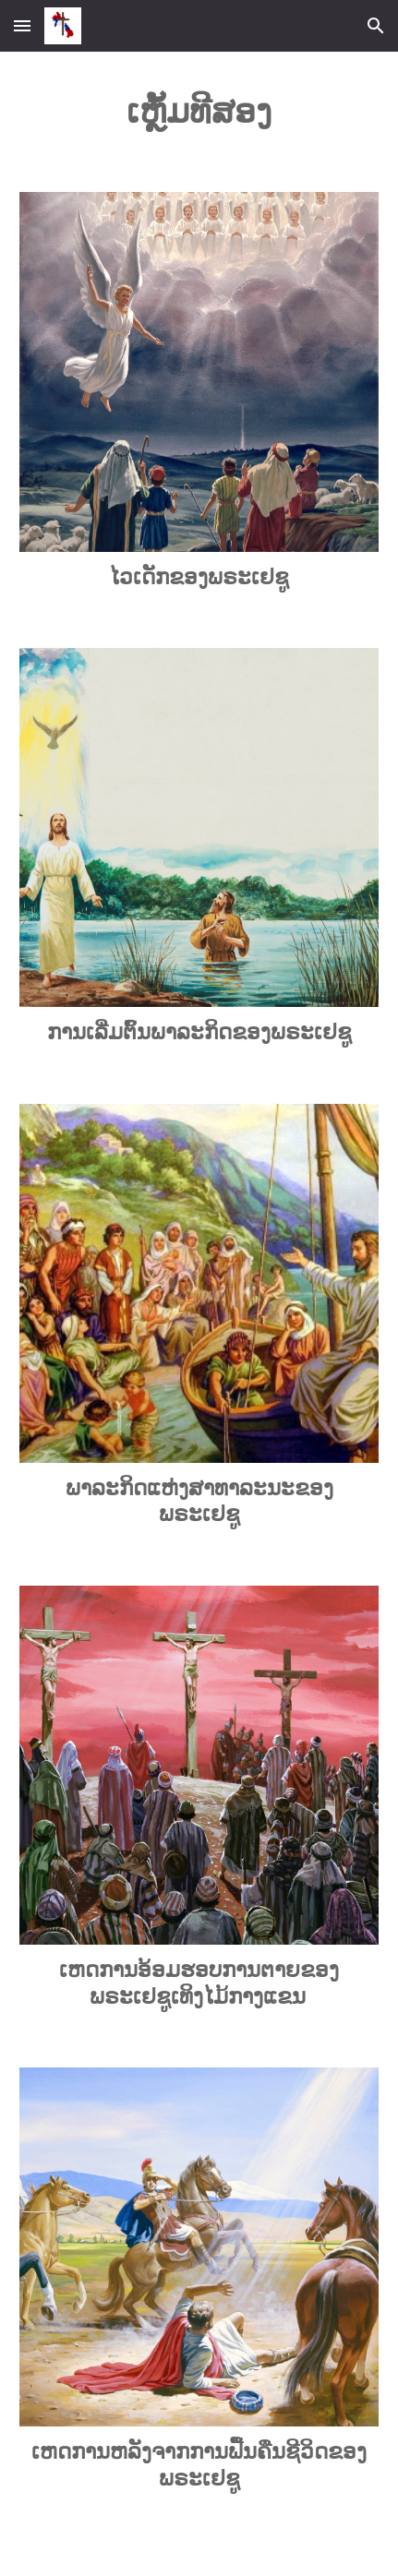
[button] (22, 25)
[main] (199, 111)
